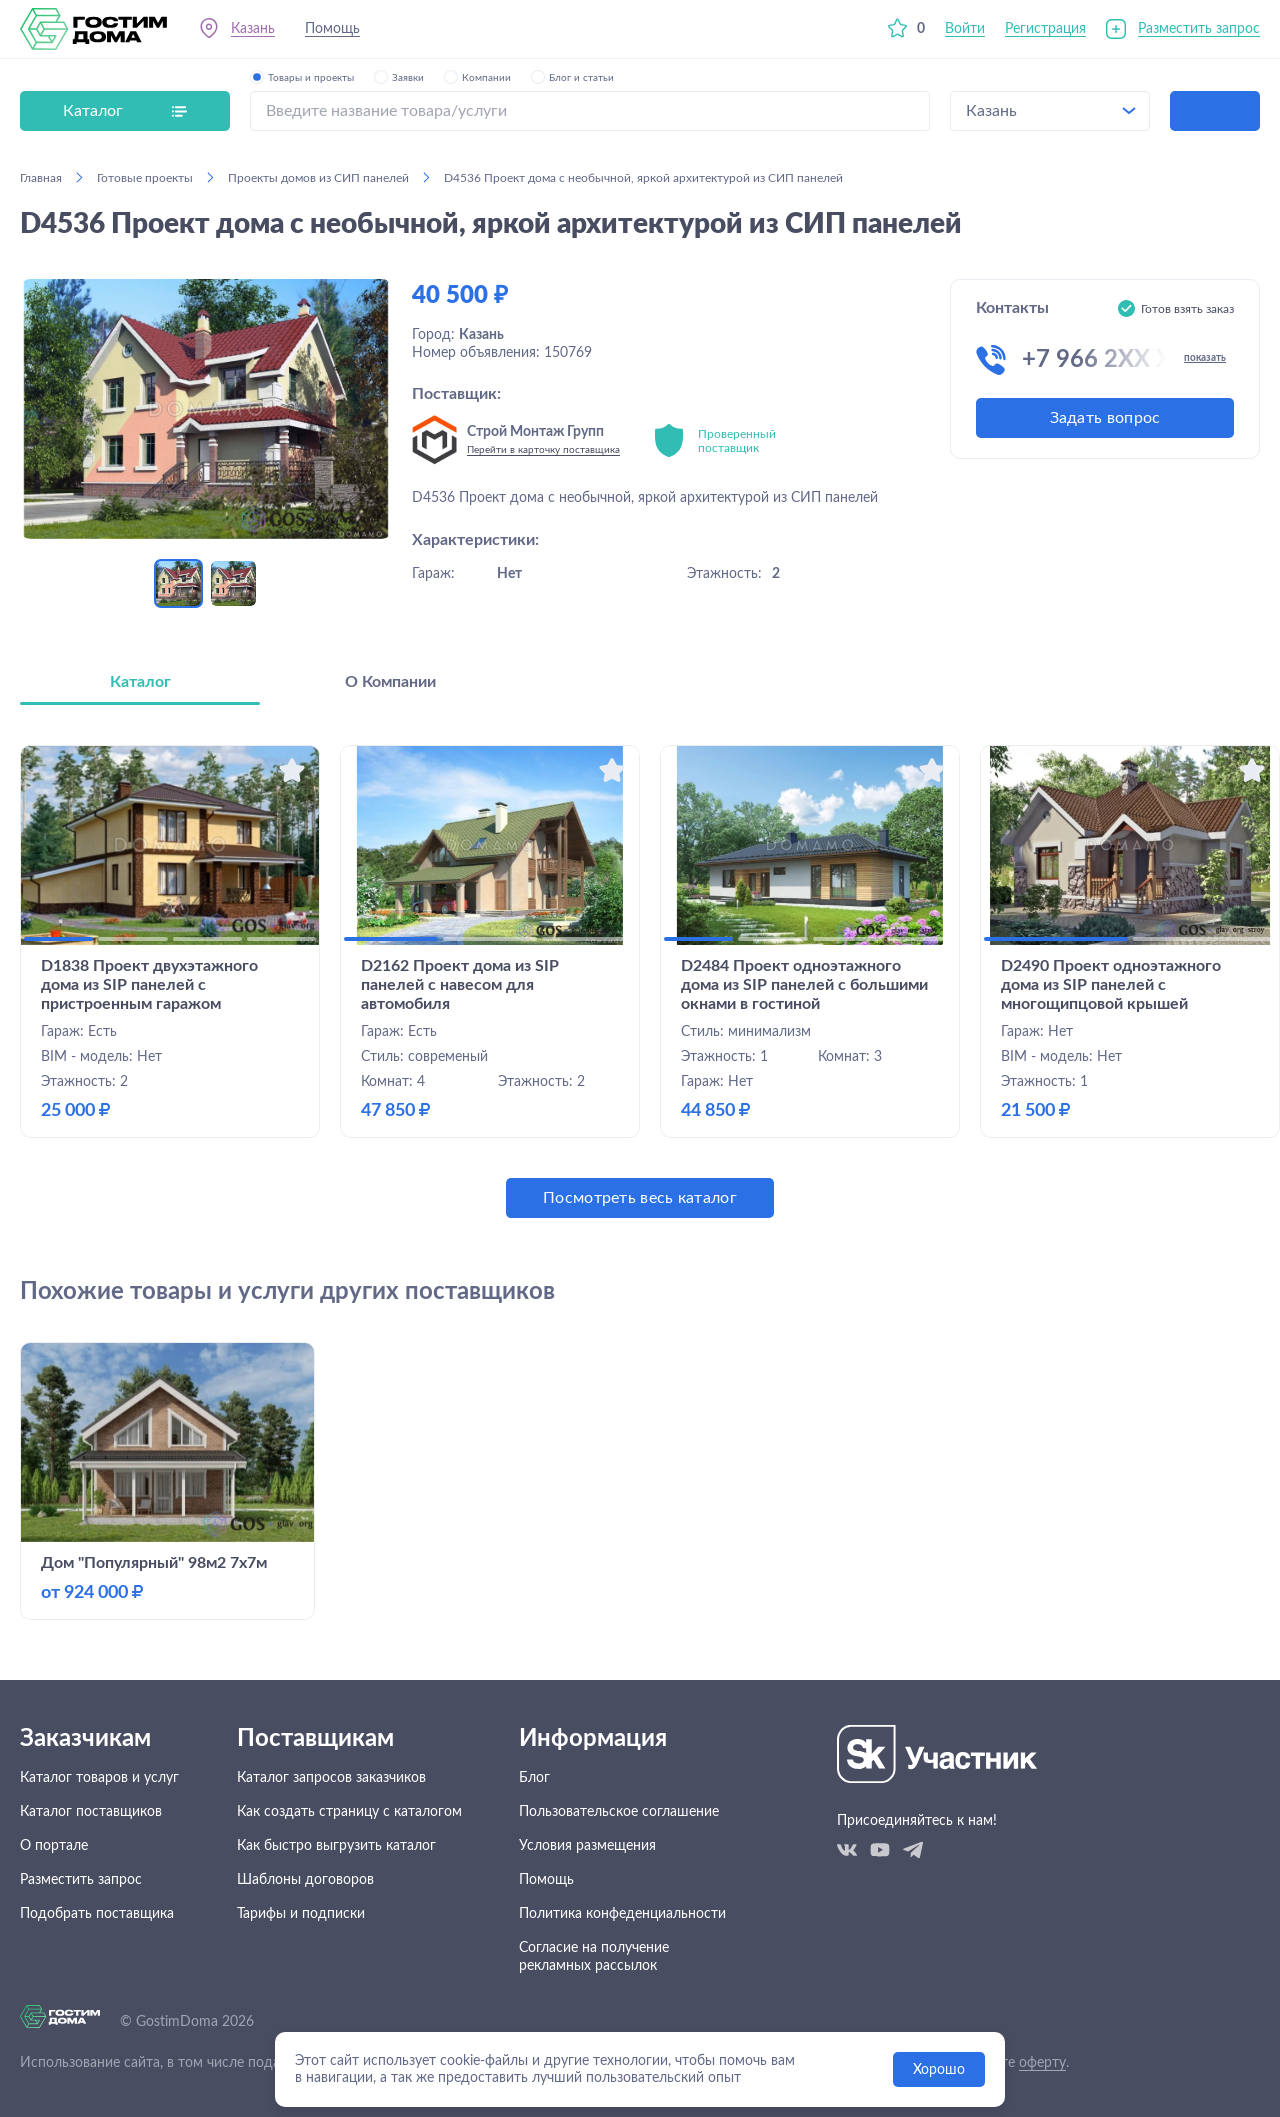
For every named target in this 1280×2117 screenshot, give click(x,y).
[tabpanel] (640, 981)
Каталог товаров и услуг (99, 1778)
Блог (534, 1778)
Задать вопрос (1105, 418)
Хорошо (939, 2070)
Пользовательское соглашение (619, 1812)
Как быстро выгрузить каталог (336, 1846)
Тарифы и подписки (301, 1914)
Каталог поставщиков (91, 1812)
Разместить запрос (1199, 29)
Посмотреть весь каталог (640, 1198)
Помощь (332, 29)
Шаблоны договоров (305, 1880)
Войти (965, 29)
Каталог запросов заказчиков (331, 1778)
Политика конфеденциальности (622, 1914)
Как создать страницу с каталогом (349, 1812)
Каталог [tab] (140, 682)
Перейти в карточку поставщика (543, 450)
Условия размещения (587, 1846)
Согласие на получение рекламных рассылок (594, 1957)
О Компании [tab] (390, 682)
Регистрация (1045, 29)
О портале (54, 1846)
